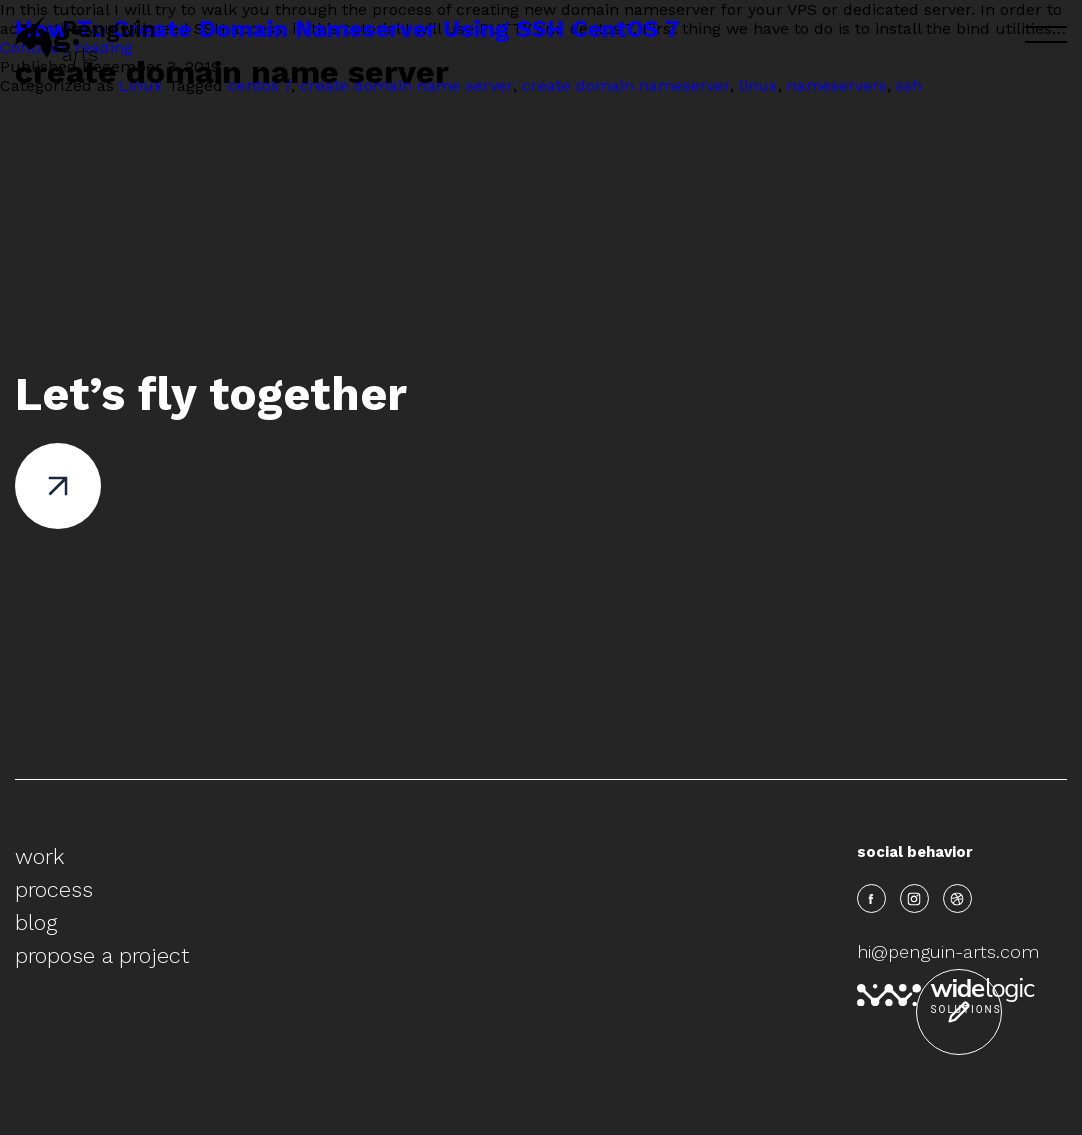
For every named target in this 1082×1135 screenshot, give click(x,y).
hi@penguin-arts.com (948, 951)
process (54, 889)
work (39, 856)
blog (36, 922)
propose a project (102, 955)
